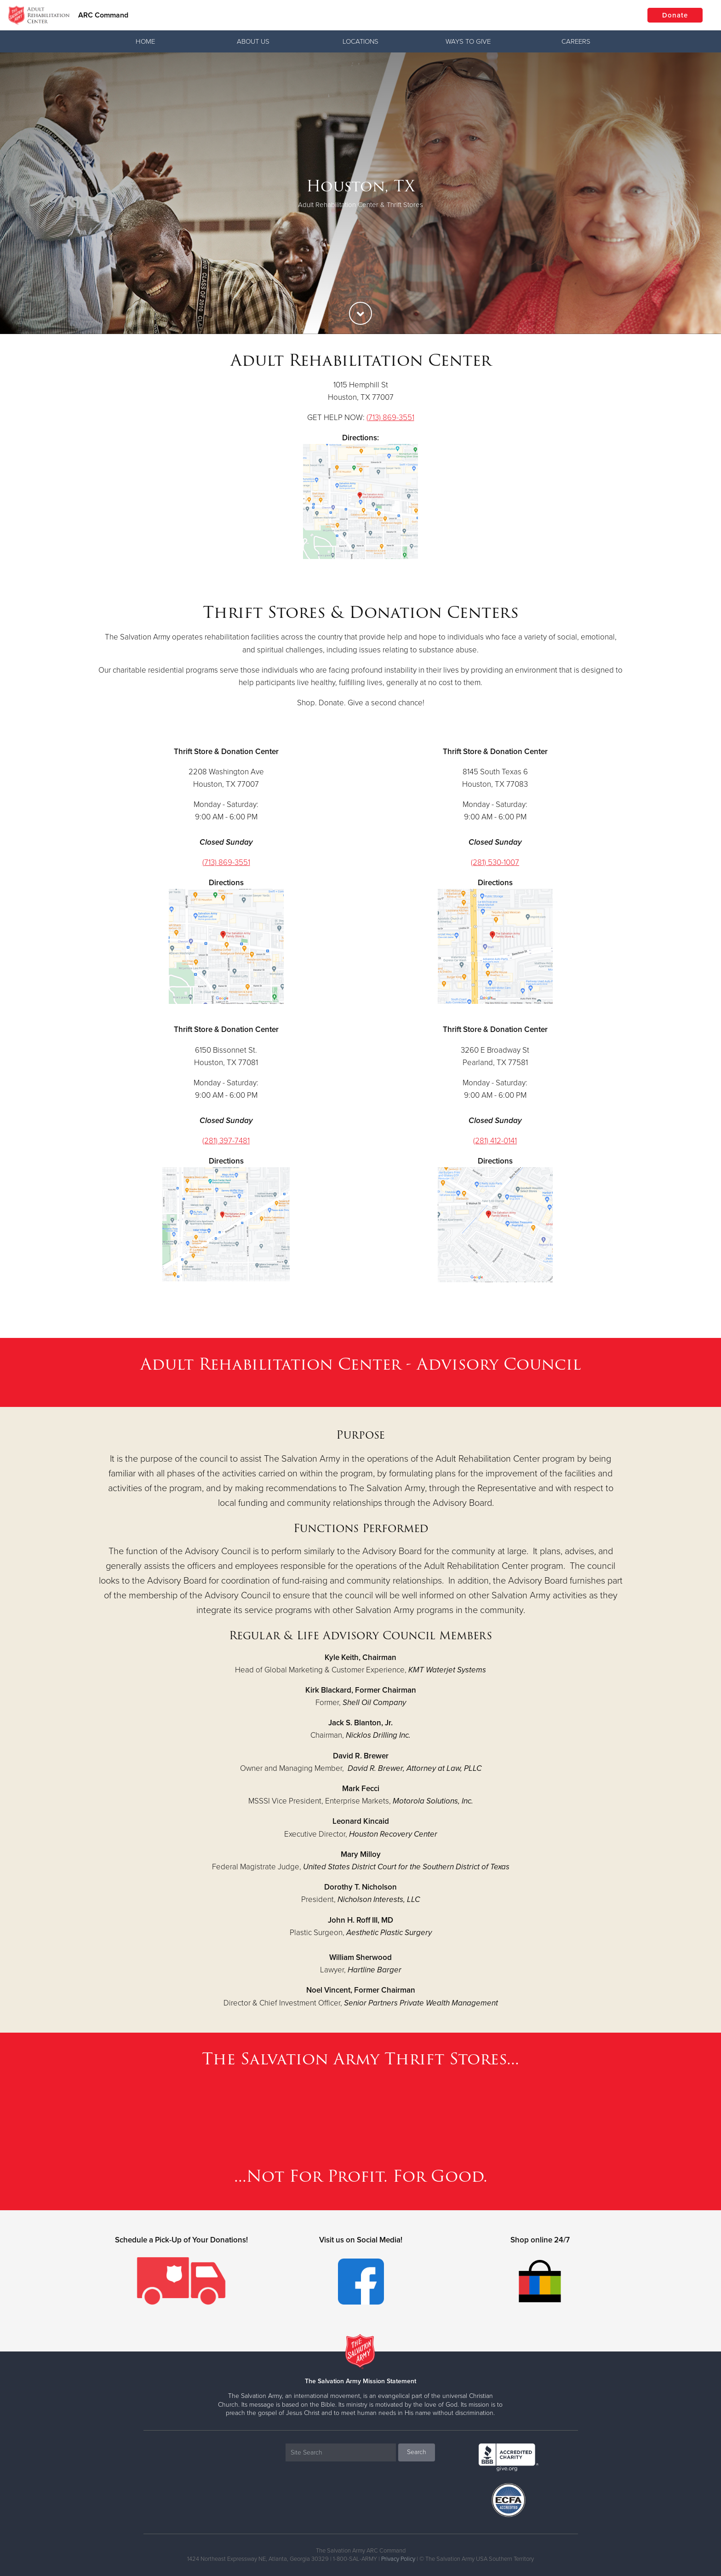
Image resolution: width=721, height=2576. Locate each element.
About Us (253, 41)
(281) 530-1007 (495, 862)
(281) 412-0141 (495, 1141)
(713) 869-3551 (390, 417)
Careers (575, 41)
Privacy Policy (398, 2559)
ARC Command (103, 15)
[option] (360, 193)
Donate (675, 15)
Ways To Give (468, 41)
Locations (360, 41)
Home (145, 41)
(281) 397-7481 (226, 1141)
